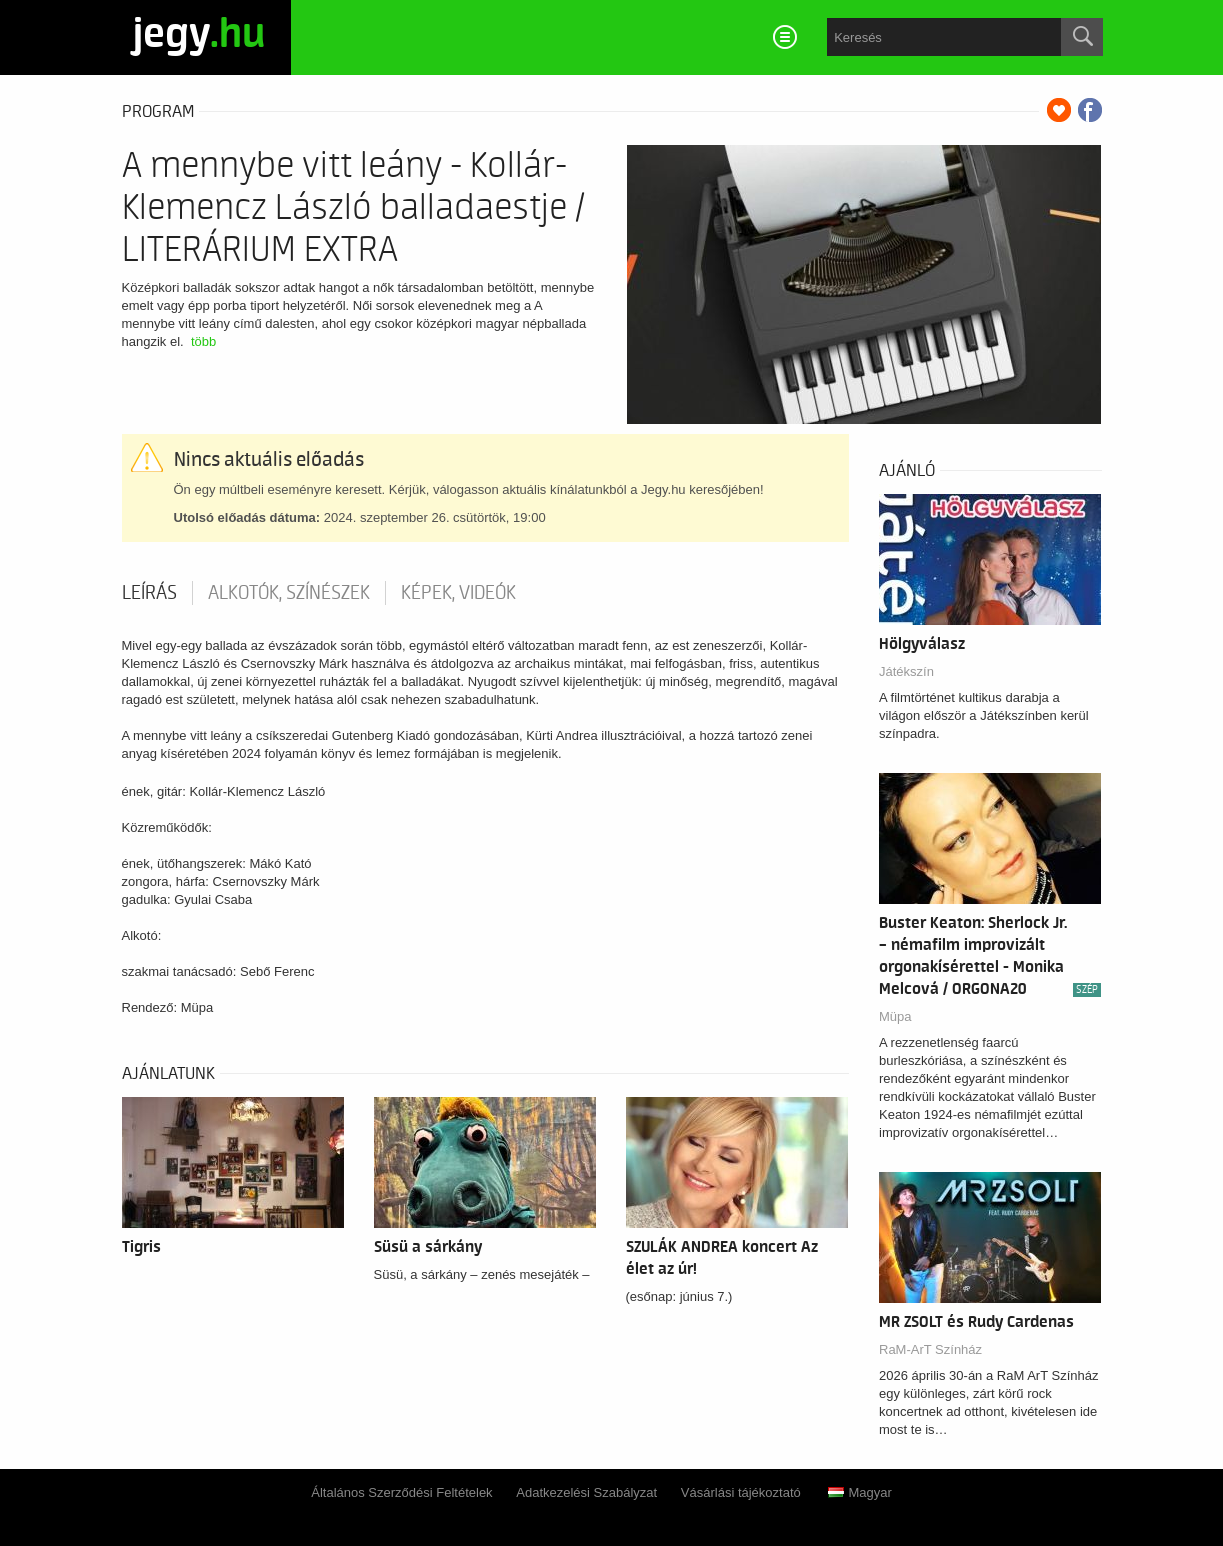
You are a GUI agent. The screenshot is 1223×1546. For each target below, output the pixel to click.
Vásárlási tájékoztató (741, 1492)
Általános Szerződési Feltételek (401, 1492)
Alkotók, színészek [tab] (289, 593)
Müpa (895, 1016)
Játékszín (906, 671)
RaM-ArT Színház (930, 1349)
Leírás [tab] (149, 593)
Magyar (859, 1492)
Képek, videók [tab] (458, 593)
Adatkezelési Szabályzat (586, 1492)
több (203, 341)
